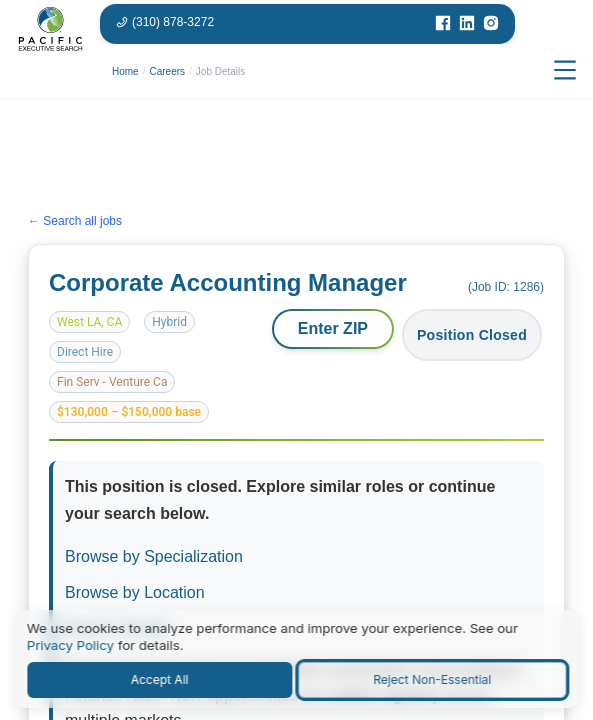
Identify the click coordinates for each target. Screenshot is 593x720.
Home (125, 71)
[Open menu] (565, 71)
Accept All (160, 679)
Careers (167, 71)
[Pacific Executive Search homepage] (50, 71)
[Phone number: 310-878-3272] (165, 22)
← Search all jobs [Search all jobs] (75, 221)
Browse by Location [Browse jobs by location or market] (135, 592)
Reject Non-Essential (432, 679)
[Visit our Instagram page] (491, 24)
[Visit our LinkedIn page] (467, 24)
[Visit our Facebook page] (443, 24)
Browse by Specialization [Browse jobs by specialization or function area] (154, 556)
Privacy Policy (70, 645)
